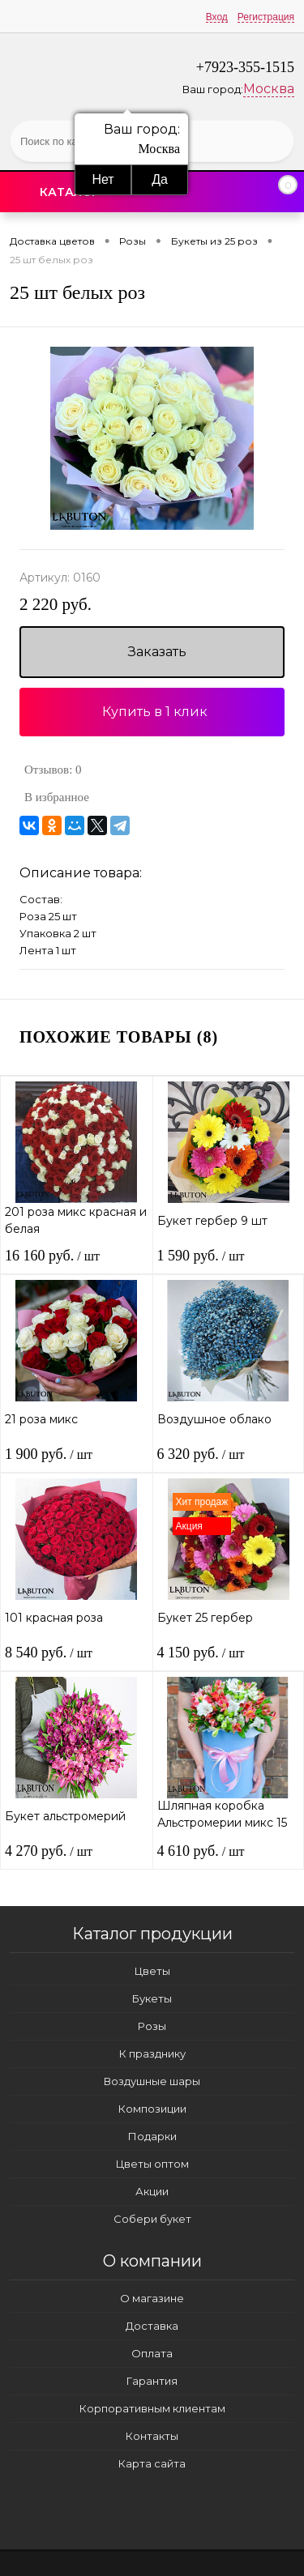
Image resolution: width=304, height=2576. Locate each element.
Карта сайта (152, 2463)
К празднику (152, 2053)
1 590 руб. (201, 1255)
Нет (102, 179)
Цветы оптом (152, 2163)
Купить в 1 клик (155, 711)
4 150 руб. (201, 1652)
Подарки (152, 2136)
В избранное (56, 797)
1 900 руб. (48, 1454)
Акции (152, 2191)
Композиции (152, 2108)
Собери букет (152, 2218)
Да (160, 179)
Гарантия (152, 2380)
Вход (217, 17)
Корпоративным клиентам (152, 2408)
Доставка (152, 2325)
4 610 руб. (201, 1851)
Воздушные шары (152, 2081)
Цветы (152, 1970)
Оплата (152, 2353)
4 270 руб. (48, 1851)
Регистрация (266, 17)
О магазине (152, 2298)
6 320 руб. (201, 1454)
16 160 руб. (52, 1255)
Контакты (152, 2435)
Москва (268, 88)
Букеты (152, 1998)
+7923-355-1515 (245, 67)
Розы (152, 2025)
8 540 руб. (48, 1652)
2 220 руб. (55, 604)
